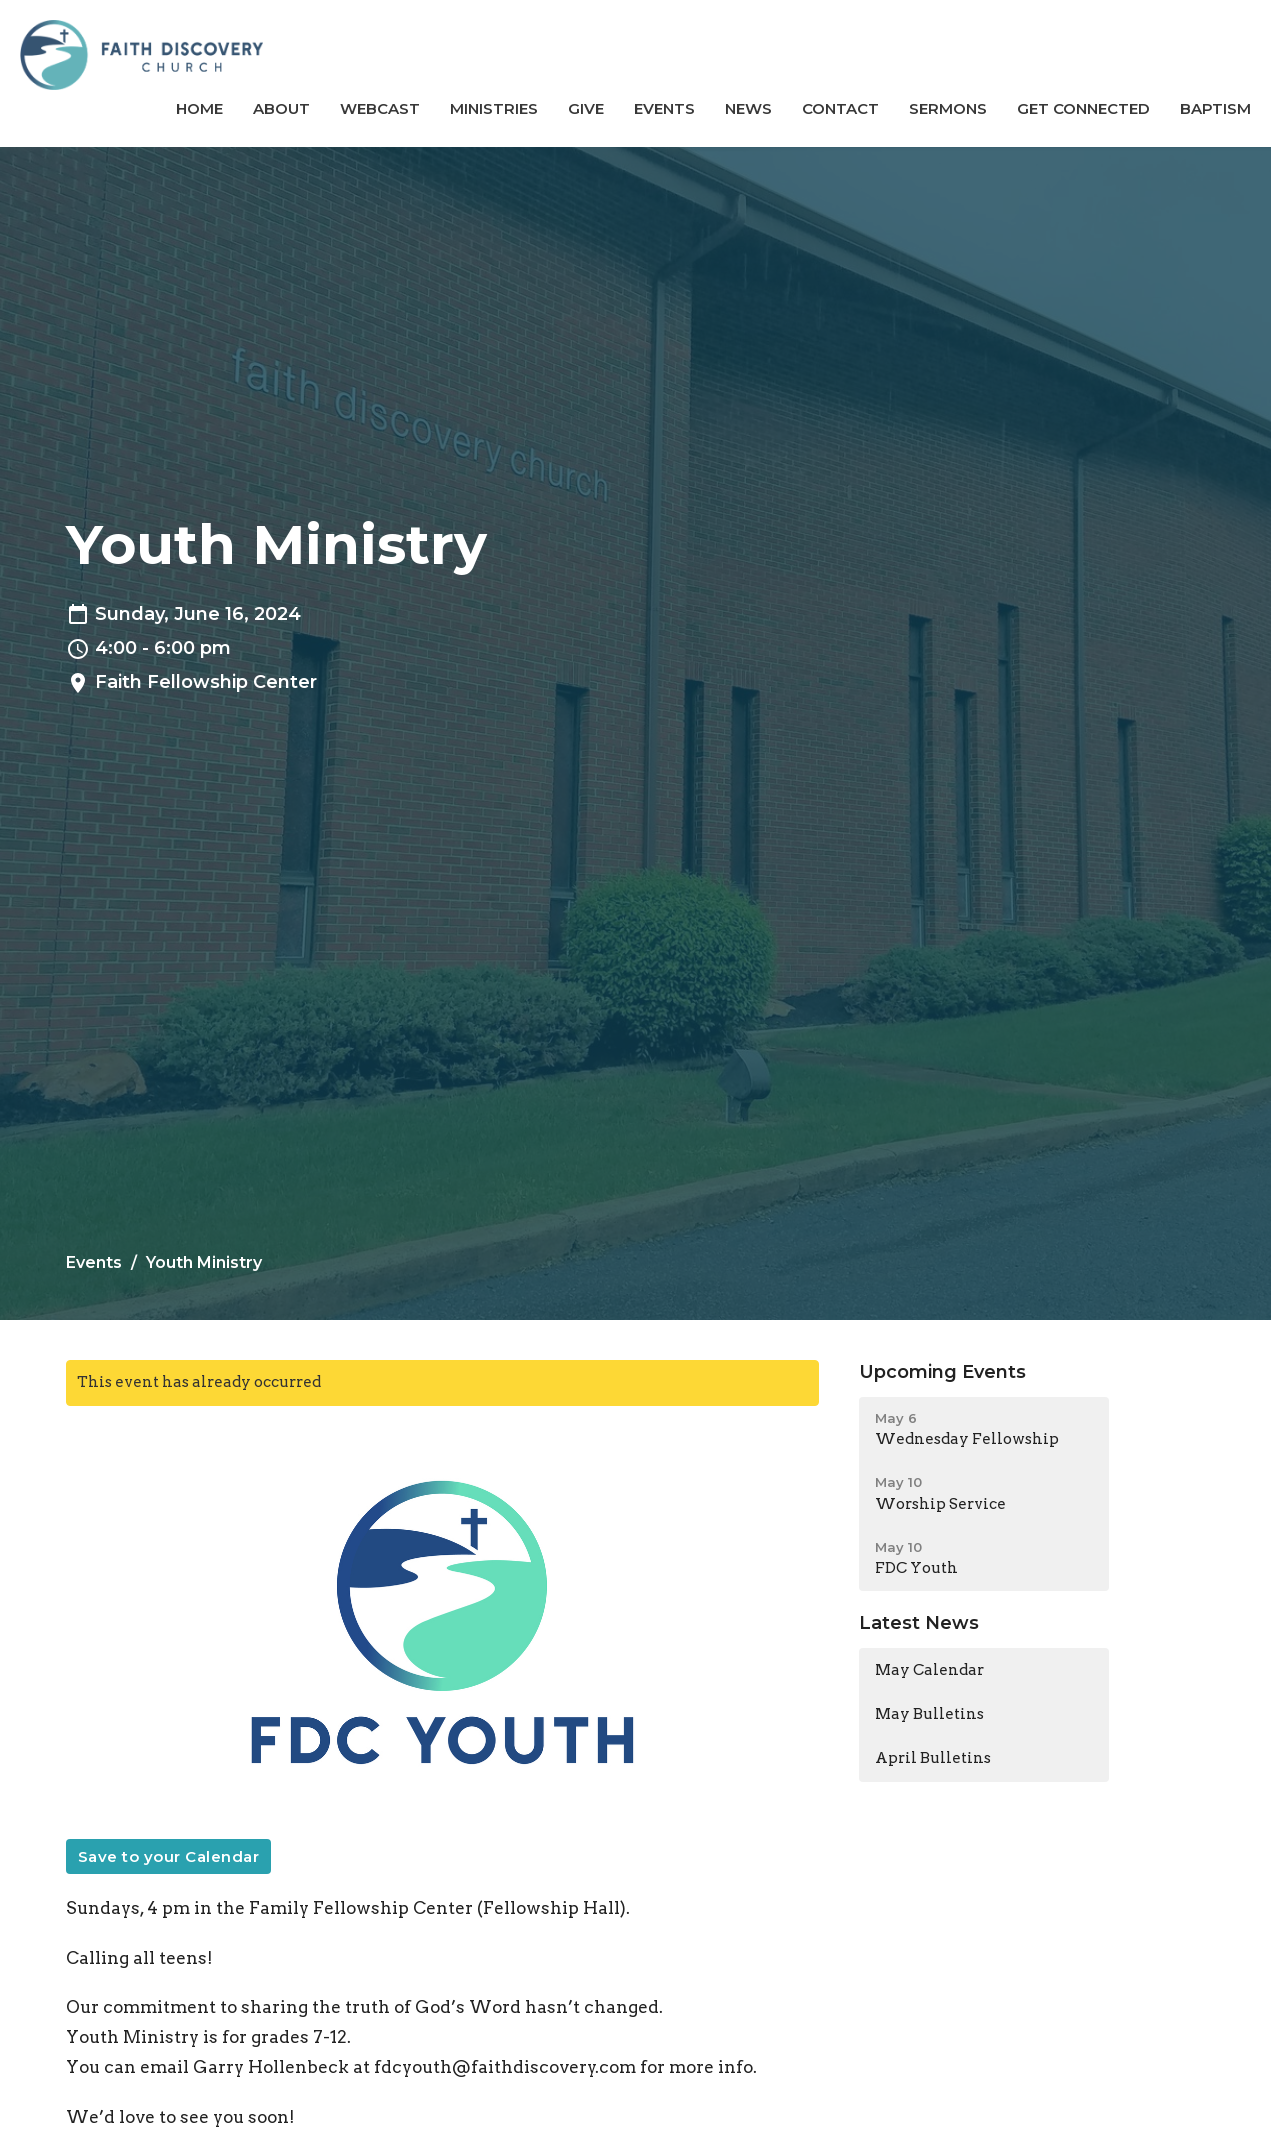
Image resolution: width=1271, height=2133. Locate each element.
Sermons (948, 108)
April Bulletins (933, 1758)
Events (664, 108)
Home (199, 108)
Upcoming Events (942, 1372)
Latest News (919, 1623)
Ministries (494, 108)
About (281, 108)
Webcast (380, 108)
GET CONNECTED (1083, 108)
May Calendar (929, 1670)
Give (586, 108)
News (748, 108)
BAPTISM (1215, 108)
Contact (840, 108)
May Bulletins (929, 1714)
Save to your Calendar (169, 1856)
